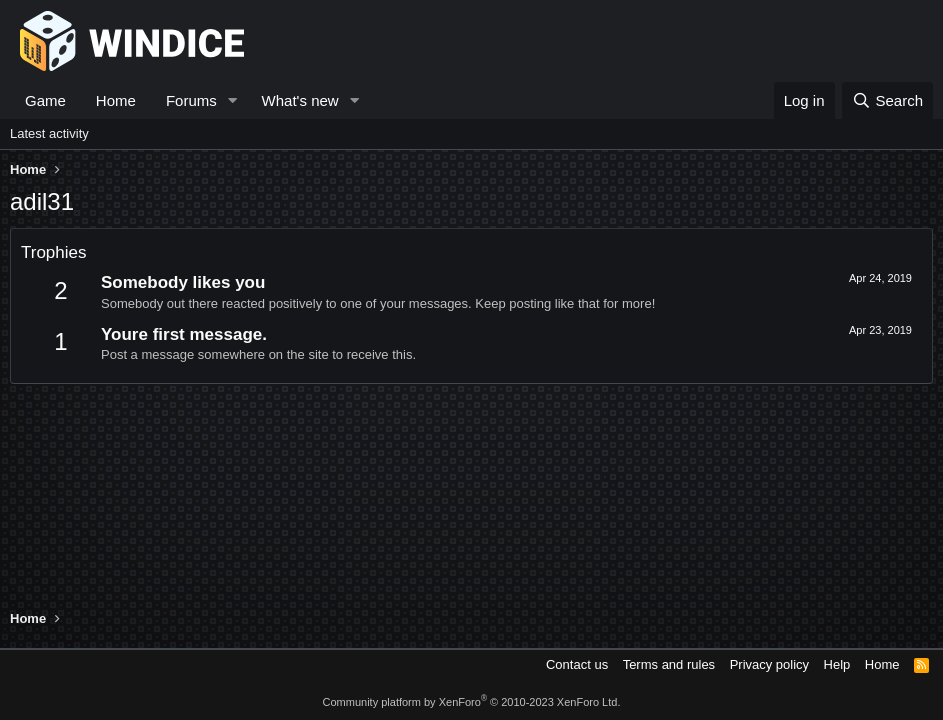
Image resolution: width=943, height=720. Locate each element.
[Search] (887, 100)
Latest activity (49, 133)
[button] (233, 100)
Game (45, 100)
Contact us (577, 664)
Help (837, 664)
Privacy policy (769, 664)
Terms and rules (669, 664)
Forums (191, 100)
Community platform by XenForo (472, 702)
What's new (300, 100)
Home (116, 100)
